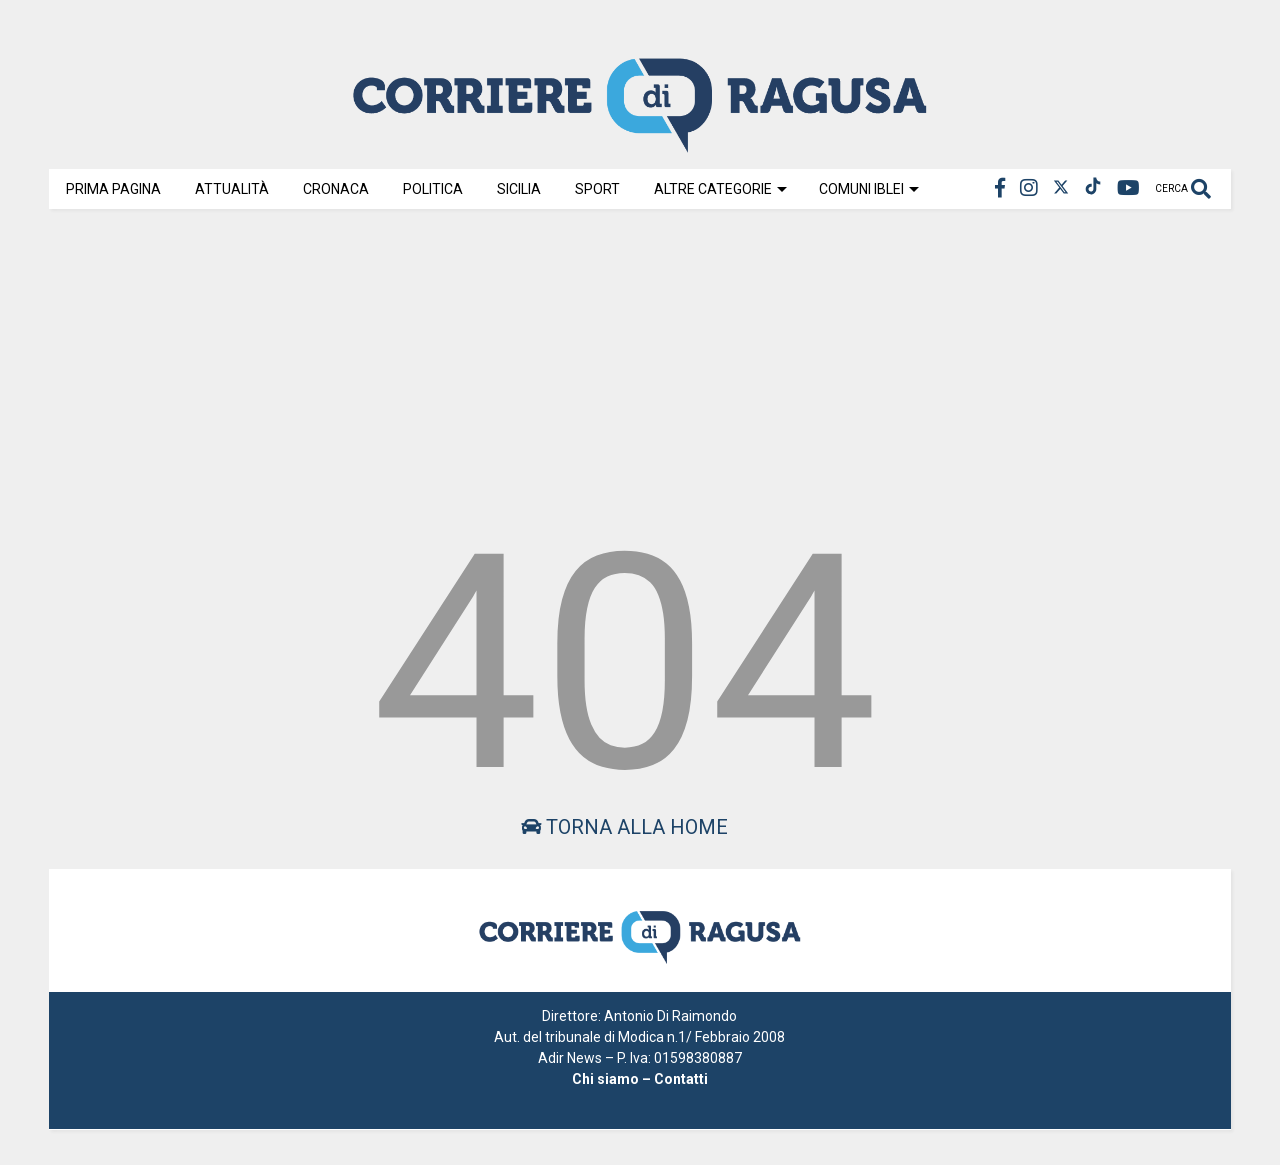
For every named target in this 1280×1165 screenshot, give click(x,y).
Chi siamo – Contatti (640, 1079)
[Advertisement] (640, 362)
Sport (597, 189)
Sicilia (519, 189)
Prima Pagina (113, 189)
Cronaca (336, 189)
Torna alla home (624, 827)
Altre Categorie (720, 189)
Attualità (232, 189)
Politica (433, 189)
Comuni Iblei (869, 189)
